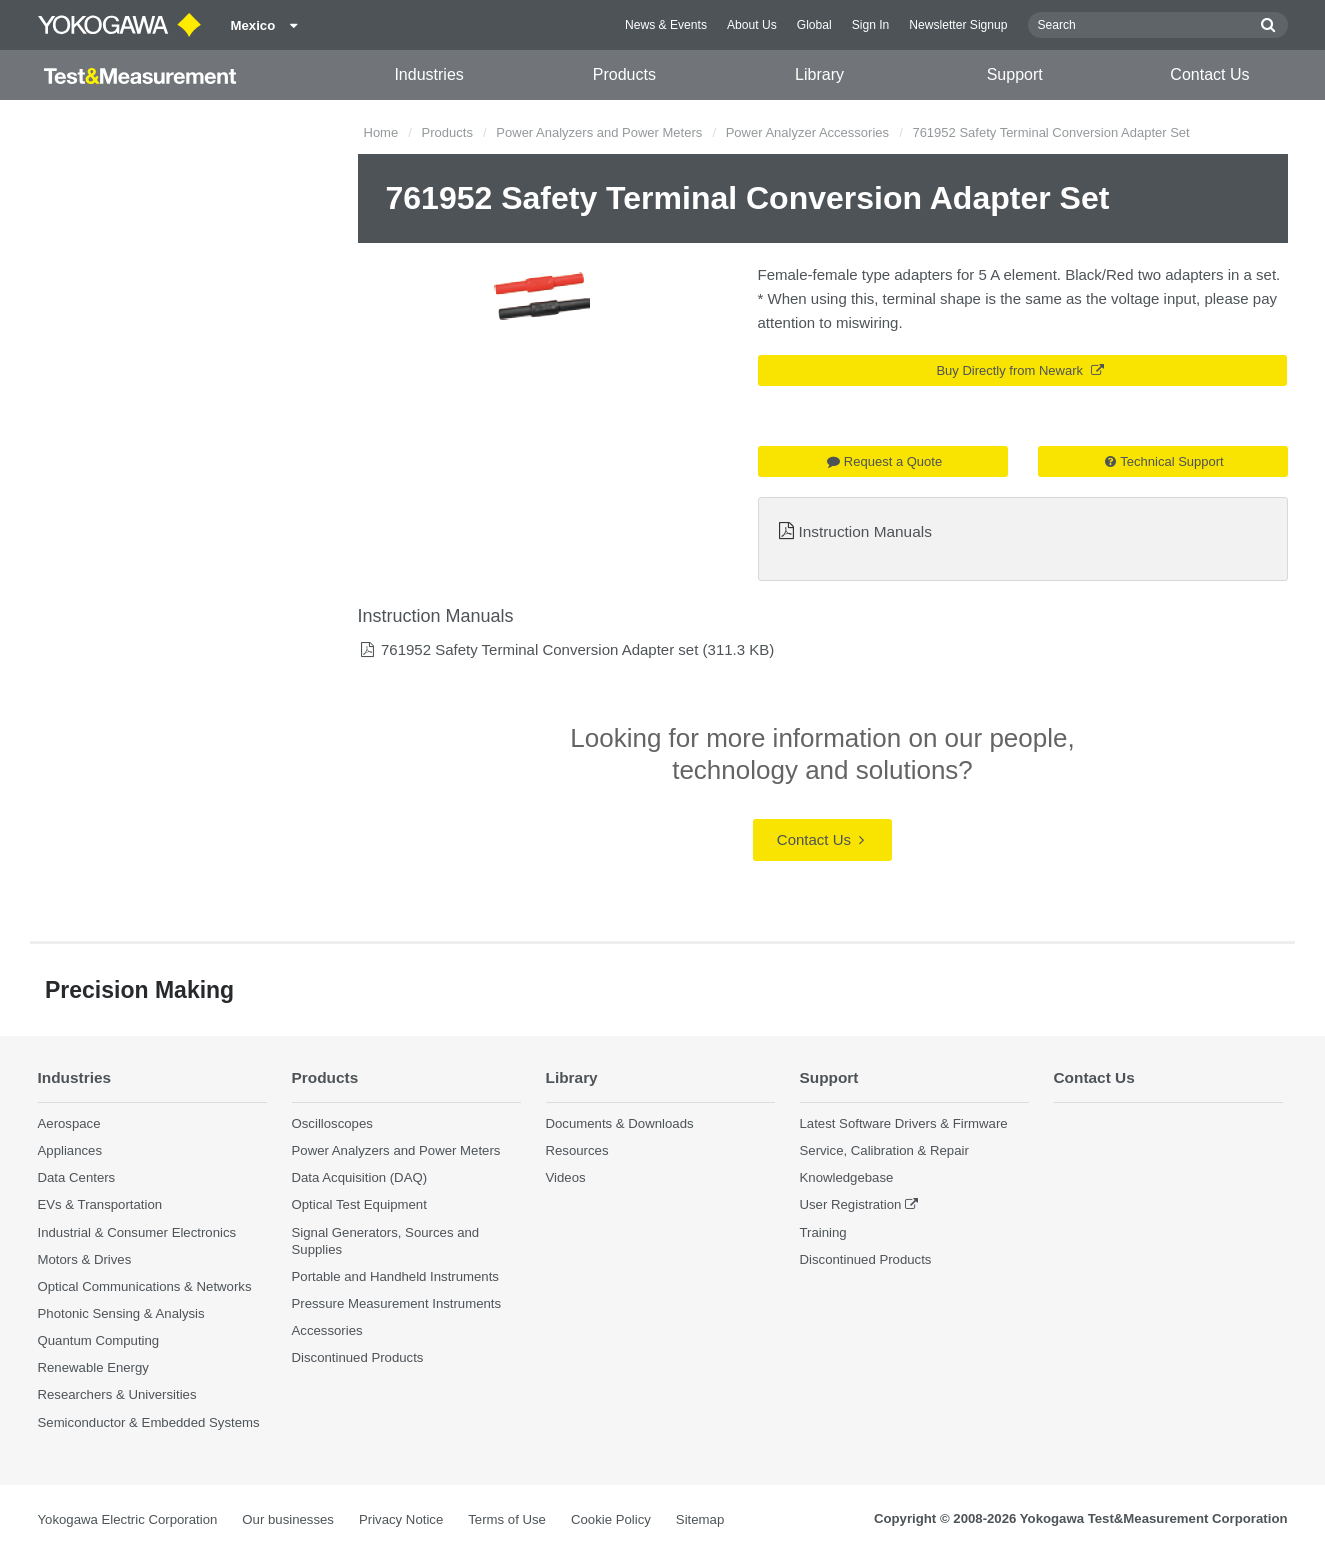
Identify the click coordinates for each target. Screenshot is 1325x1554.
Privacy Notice (401, 1519)
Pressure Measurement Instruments (397, 1303)
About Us (752, 25)
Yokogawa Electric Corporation (128, 1519)
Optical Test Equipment (359, 1204)
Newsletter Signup (958, 25)
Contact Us (1209, 74)
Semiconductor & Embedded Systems (149, 1422)
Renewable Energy (93, 1367)
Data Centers (77, 1177)
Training (823, 1232)
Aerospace (69, 1123)
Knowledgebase (847, 1177)
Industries (428, 74)
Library (819, 74)
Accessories (327, 1330)
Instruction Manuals (864, 531)
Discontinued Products (358, 1357)
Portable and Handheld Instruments (395, 1276)
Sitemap (700, 1519)
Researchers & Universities (117, 1394)
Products (624, 74)
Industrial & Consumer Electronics (137, 1232)
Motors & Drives (85, 1259)
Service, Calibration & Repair (884, 1150)
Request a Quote (884, 461)
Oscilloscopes (332, 1123)
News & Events (666, 25)
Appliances (70, 1150)
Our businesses (288, 1519)
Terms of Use (507, 1519)
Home (381, 132)
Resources (577, 1150)
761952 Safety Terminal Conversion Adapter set (539, 649)
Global (814, 25)
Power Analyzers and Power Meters (599, 132)
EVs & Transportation (100, 1204)
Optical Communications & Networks (145, 1286)
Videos (566, 1177)
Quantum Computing (99, 1340)
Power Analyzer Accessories (807, 132)
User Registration (851, 1204)
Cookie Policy (611, 1519)
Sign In (871, 25)
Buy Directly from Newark (1019, 370)
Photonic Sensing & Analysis (121, 1313)
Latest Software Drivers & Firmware (904, 1123)
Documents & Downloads (620, 1123)
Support (1015, 74)
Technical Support (1164, 461)
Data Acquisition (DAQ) (360, 1177)
